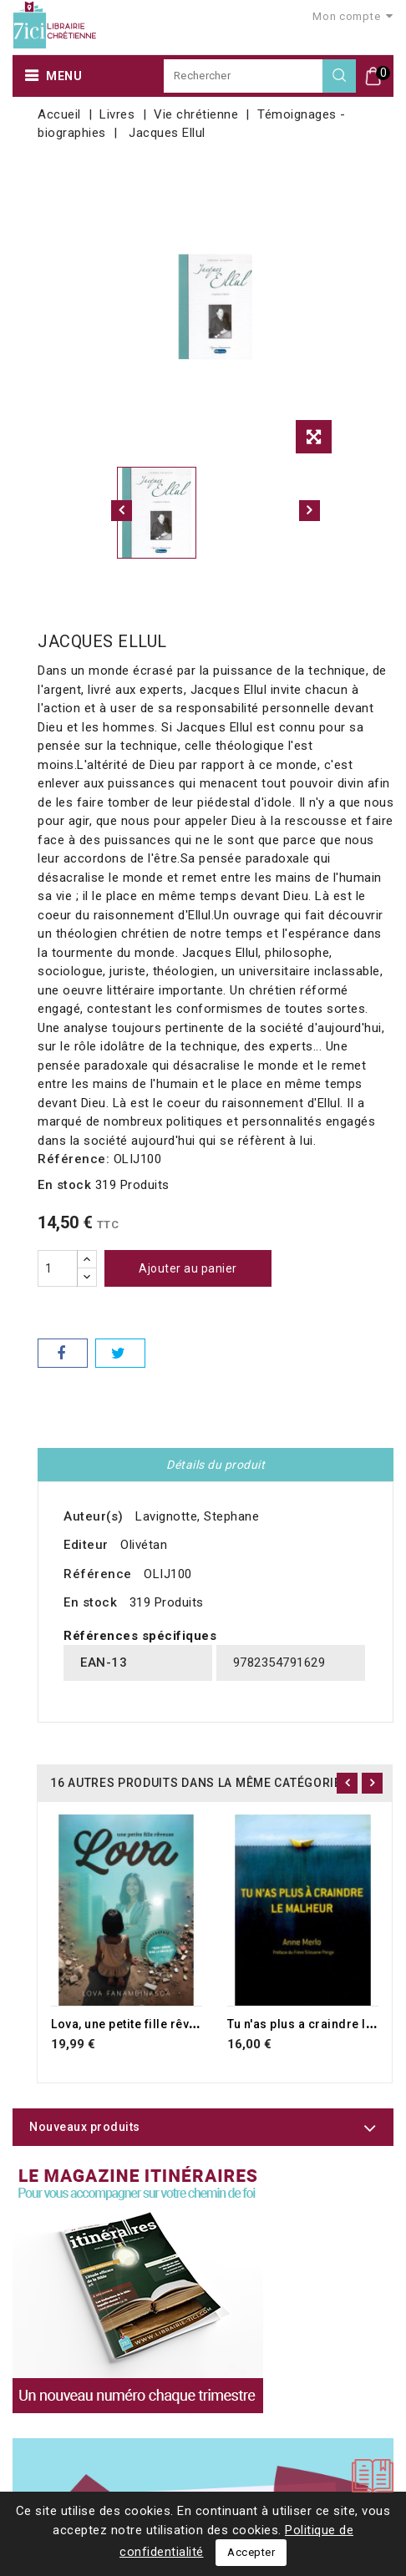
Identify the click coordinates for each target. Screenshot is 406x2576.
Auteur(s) (93, 1516)
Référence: (73, 1159)
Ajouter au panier (188, 1268)
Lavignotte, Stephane (197, 1516)
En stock (64, 1184)
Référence (97, 1574)
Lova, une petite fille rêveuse (134, 2024)
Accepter (251, 2552)
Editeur (86, 1544)
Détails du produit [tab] (215, 1464)
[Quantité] (58, 1268)
